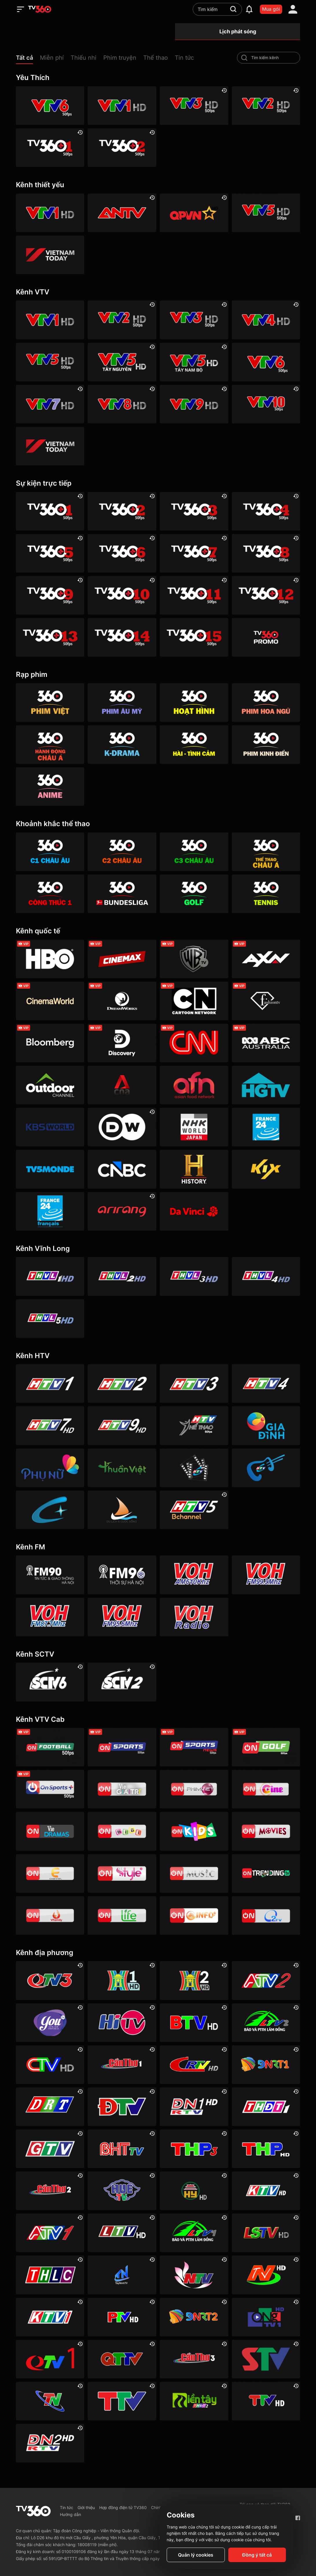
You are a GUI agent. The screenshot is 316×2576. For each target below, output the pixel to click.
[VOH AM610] (194, 1574)
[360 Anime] (50, 786)
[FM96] (122, 1574)
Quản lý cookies (195, 2555)
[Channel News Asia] (122, 1085)
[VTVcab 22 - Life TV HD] (122, 1915)
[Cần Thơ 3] (194, 2359)
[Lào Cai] (50, 2275)
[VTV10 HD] (266, 404)
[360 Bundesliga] (122, 894)
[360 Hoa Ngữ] (266, 702)
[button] (28, 59)
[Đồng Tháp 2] (194, 2401)
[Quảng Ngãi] (266, 2317)
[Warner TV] (194, 959)
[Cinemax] (122, 959)
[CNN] (194, 1043)
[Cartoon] (194, 1001)
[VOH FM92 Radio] (194, 1617)
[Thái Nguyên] (50, 2401)
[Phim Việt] (50, 702)
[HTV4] (266, 1383)
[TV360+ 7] (194, 553)
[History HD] (194, 1169)
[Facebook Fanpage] (297, 2517)
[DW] (122, 1127)
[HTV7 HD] (50, 1425)
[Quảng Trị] (122, 2359)
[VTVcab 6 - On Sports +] (50, 1789)
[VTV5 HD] (266, 213)
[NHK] (194, 1127)
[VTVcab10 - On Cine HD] (266, 1789)
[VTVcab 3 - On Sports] (122, 1747)
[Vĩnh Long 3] (194, 1276)
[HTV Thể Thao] (194, 1425)
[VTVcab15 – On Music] (194, 1873)
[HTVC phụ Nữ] (50, 1468)
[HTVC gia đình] (266, 1425)
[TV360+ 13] (50, 637)
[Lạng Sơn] (266, 2233)
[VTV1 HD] (122, 105)
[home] (39, 9)
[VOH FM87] (50, 1617)
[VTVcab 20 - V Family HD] (50, 1915)
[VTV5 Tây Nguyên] (122, 362)
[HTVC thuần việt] (122, 1468)
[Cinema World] (50, 1001)
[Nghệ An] (194, 2275)
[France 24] (266, 1127)
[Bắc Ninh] (194, 2022)
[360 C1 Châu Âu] (50, 851)
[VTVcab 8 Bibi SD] (122, 1831)
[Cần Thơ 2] (50, 2190)
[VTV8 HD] (122, 404)
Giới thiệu (86, 2507)
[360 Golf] (194, 894)
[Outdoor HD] (50, 1085)
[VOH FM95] (122, 1617)
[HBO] (50, 959)
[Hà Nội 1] (122, 1980)
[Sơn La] (266, 2359)
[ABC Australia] (266, 1043)
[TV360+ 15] (194, 637)
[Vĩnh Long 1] (50, 1276)
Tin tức (66, 2507)
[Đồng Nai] (50, 2443)
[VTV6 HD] (50, 105)
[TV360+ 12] (266, 595)
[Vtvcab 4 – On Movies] (266, 1831)
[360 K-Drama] (122, 744)
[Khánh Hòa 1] (50, 2317)
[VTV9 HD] (194, 404)
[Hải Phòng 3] (194, 2148)
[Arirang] (122, 1211)
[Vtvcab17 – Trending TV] (266, 1873)
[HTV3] (194, 1383)
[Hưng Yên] (194, 2190)
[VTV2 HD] (266, 105)
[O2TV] (266, 1915)
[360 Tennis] (266, 894)
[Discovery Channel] (122, 1043)
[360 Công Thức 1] (50, 894)
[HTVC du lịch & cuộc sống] (122, 1510)
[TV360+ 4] (266, 511)
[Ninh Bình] (266, 2275)
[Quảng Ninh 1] (50, 2359)
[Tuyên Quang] (266, 2401)
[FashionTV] (266, 1001)
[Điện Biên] (122, 2106)
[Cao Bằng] (194, 2064)
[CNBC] (122, 1169)
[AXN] (266, 959)
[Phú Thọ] (122, 2317)
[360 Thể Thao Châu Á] (266, 851)
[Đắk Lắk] (50, 2106)
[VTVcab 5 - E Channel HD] (50, 1873)
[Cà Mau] (50, 2064)
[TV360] (266, 637)
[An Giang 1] (50, 2233)
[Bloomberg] (50, 1043)
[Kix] (266, 1169)
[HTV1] (50, 1383)
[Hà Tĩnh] (122, 2148)
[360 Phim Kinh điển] (266, 744)
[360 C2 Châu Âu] (122, 851)
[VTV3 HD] (194, 105)
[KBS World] (50, 1127)
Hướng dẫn (70, 2514)
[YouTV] (50, 2022)
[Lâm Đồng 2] (266, 2022)
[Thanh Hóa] (122, 2401)
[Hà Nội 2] (194, 1980)
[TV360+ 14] (122, 637)
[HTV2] (122, 1383)
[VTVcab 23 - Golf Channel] (266, 1747)
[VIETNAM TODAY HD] (50, 255)
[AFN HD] (194, 1085)
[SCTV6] (50, 1682)
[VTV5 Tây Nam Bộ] (194, 362)
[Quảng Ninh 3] (50, 1980)
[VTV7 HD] (50, 404)
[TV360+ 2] (122, 147)
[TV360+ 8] (266, 553)
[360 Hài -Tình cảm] (194, 744)
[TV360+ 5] (50, 553)
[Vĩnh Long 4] (266, 1276)
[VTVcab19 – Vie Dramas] (50, 1831)
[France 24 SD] (50, 1211)
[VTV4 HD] (266, 319)
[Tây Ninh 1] (122, 2275)
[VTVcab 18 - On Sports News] (194, 1747)
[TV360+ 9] (50, 595)
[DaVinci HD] (194, 1211)
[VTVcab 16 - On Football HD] (50, 1747)
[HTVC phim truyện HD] (194, 1468)
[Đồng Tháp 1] (266, 2106)
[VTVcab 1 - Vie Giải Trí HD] (122, 1789)
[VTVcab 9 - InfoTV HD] (194, 1915)
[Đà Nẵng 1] (266, 2064)
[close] (306, 17)
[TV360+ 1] (50, 147)
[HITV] (122, 2022)
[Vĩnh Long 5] (50, 1318)
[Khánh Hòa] (266, 2190)
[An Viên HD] (194, 1510)
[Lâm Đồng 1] (194, 2233)
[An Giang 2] (266, 1980)
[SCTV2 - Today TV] (122, 1682)
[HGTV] (266, 1085)
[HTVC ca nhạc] (266, 1468)
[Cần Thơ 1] (122, 2064)
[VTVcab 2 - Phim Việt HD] (194, 1789)
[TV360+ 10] (122, 595)
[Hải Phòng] (266, 2148)
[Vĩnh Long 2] (122, 1276)
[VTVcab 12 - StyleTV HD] (122, 1873)
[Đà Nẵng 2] (194, 2317)
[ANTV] (122, 213)
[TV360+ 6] (122, 553)
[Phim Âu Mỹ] (122, 702)
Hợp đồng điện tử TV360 (123, 2507)
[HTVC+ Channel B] (50, 1510)
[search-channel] (244, 57)
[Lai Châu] (122, 2233)
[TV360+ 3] (194, 511)
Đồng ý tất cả (257, 2555)
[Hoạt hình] (194, 702)
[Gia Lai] (50, 2148)
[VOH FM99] (266, 1574)
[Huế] (122, 2190)
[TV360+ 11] (194, 595)
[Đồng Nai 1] (194, 2106)
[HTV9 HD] (122, 1425)
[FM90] (50, 1574)
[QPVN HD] (194, 213)
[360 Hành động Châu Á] (50, 744)
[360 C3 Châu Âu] (194, 851)
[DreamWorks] (122, 1001)
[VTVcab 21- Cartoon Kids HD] (194, 1831)
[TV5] (50, 1169)
